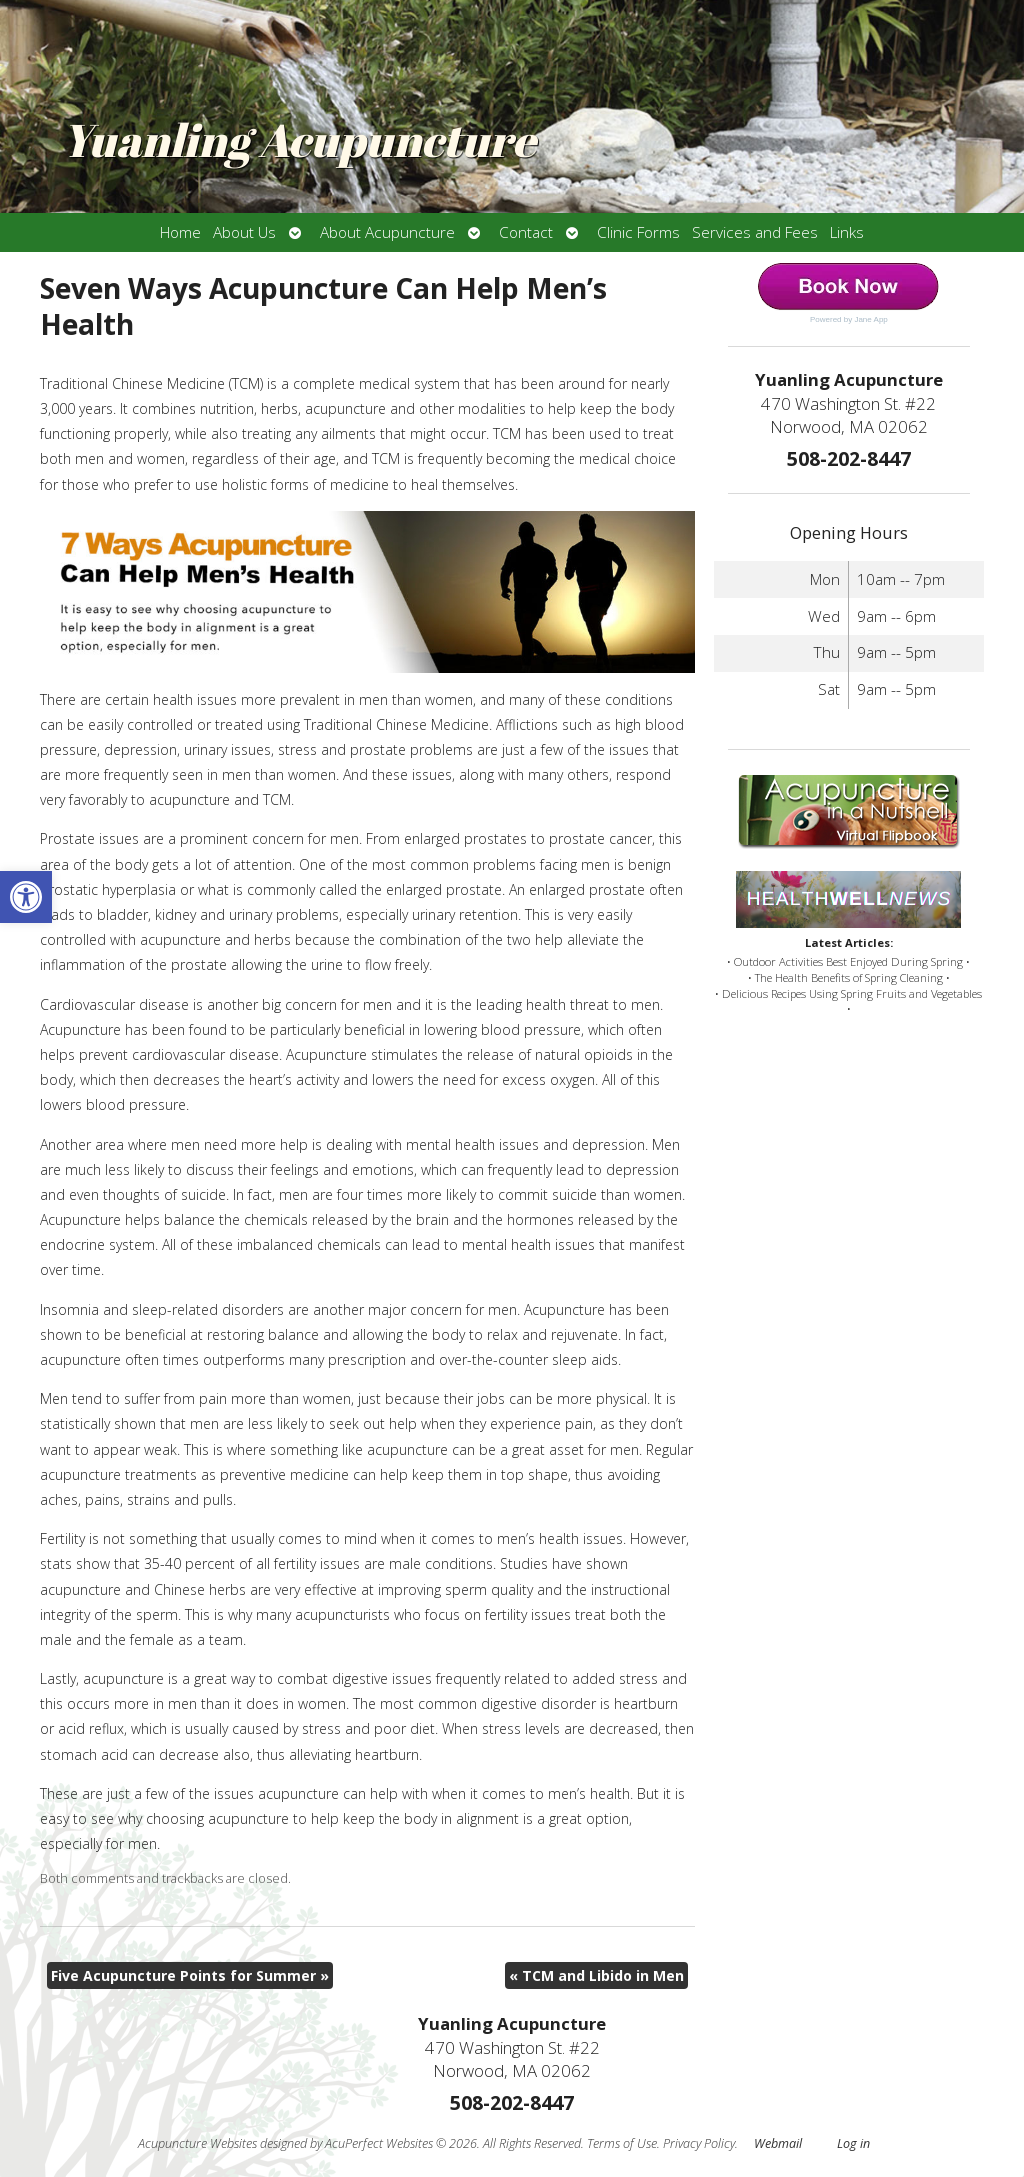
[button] (26, 897)
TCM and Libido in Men (596, 1975)
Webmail (778, 2143)
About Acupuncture (387, 232)
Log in (853, 2143)
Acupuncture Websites (197, 2143)
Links (847, 232)
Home (180, 232)
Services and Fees (755, 232)
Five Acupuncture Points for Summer (190, 1975)
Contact (526, 232)
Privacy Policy (699, 2143)
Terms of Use (622, 2143)
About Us (244, 232)
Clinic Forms (638, 232)
